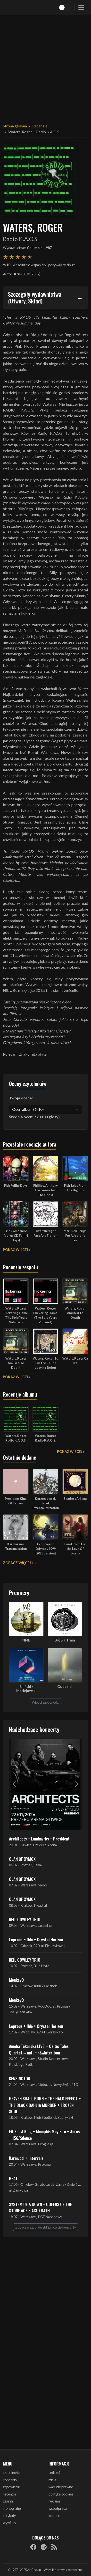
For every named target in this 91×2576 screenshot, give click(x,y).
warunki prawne (61, 2487)
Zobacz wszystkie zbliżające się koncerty (45, 2227)
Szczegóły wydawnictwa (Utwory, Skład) (34, 297)
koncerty (10, 2480)
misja (52, 2480)
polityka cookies (61, 2494)
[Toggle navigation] (81, 7)
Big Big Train (65, 1640)
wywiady (9, 2523)
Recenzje (39, 126)
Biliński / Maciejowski (26, 1689)
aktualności (11, 2473)
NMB (26, 1640)
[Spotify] (44, 2547)
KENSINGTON (19, 2078)
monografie (12, 2508)
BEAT (13, 2178)
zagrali (8, 2501)
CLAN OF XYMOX (22, 1859)
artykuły (9, 2516)
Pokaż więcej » (17, 1250)
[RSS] (54, 2547)
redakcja (55, 2473)
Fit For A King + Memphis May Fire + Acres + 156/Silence (44, 2134)
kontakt (55, 2516)
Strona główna (15, 126)
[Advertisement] (45, 66)
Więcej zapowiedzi (45, 1702)
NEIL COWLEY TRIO (24, 1919)
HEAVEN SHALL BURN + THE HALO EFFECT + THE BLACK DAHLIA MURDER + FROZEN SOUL (45, 2104)
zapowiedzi (11, 2487)
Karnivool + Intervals (26, 2158)
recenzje (9, 2494)
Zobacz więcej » (18, 1563)
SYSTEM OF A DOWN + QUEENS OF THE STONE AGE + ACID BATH (40, 2207)
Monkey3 (16, 1980)
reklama (54, 2501)
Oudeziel (64, 1687)
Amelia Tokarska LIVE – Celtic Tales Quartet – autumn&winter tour (39, 2049)
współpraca (58, 2508)
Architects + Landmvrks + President (39, 1838)
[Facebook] (33, 2547)
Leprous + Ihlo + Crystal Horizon (36, 1939)
